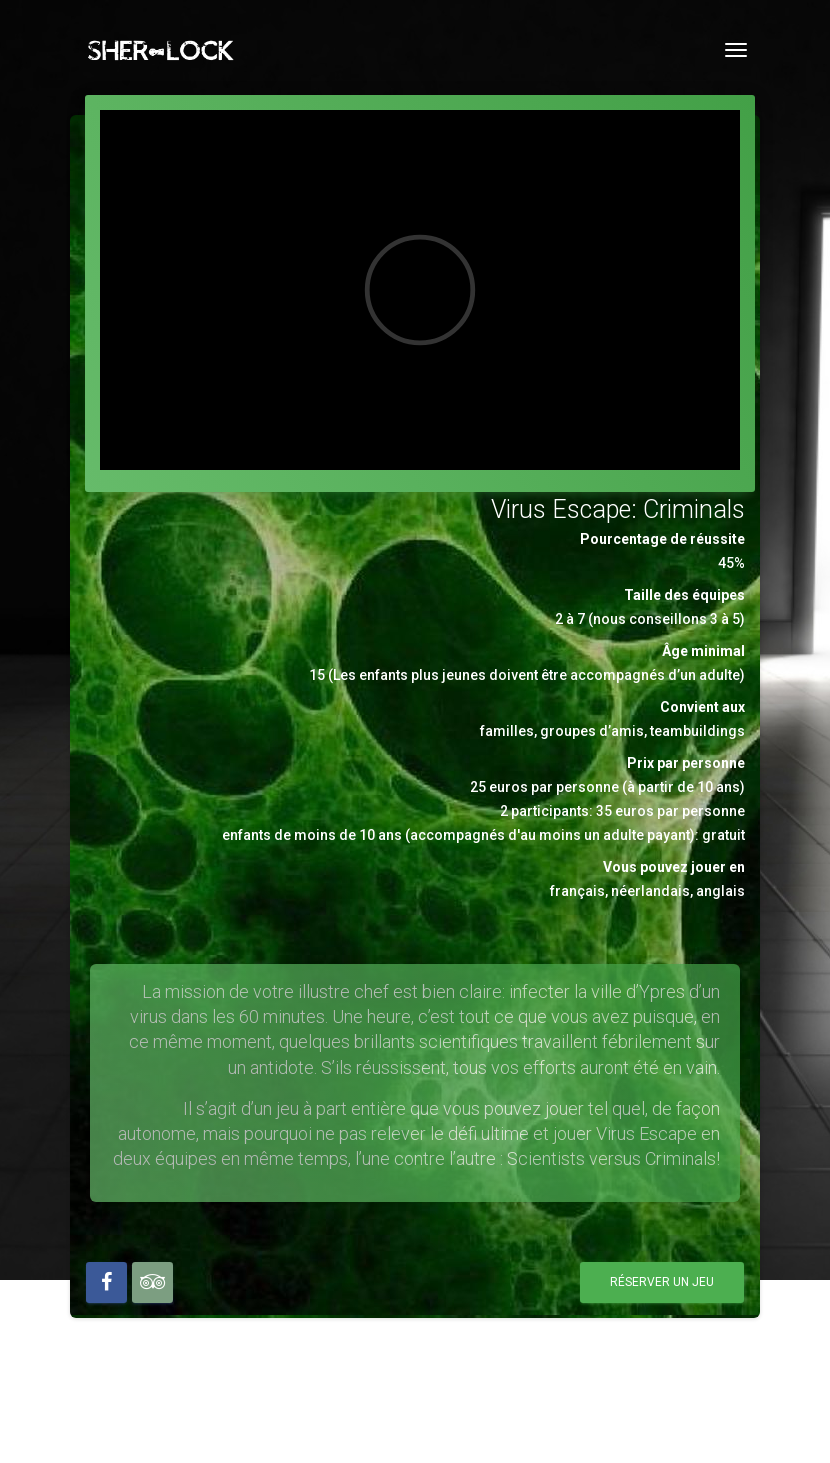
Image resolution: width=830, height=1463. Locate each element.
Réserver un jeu (662, 1282)
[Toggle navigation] (736, 50)
